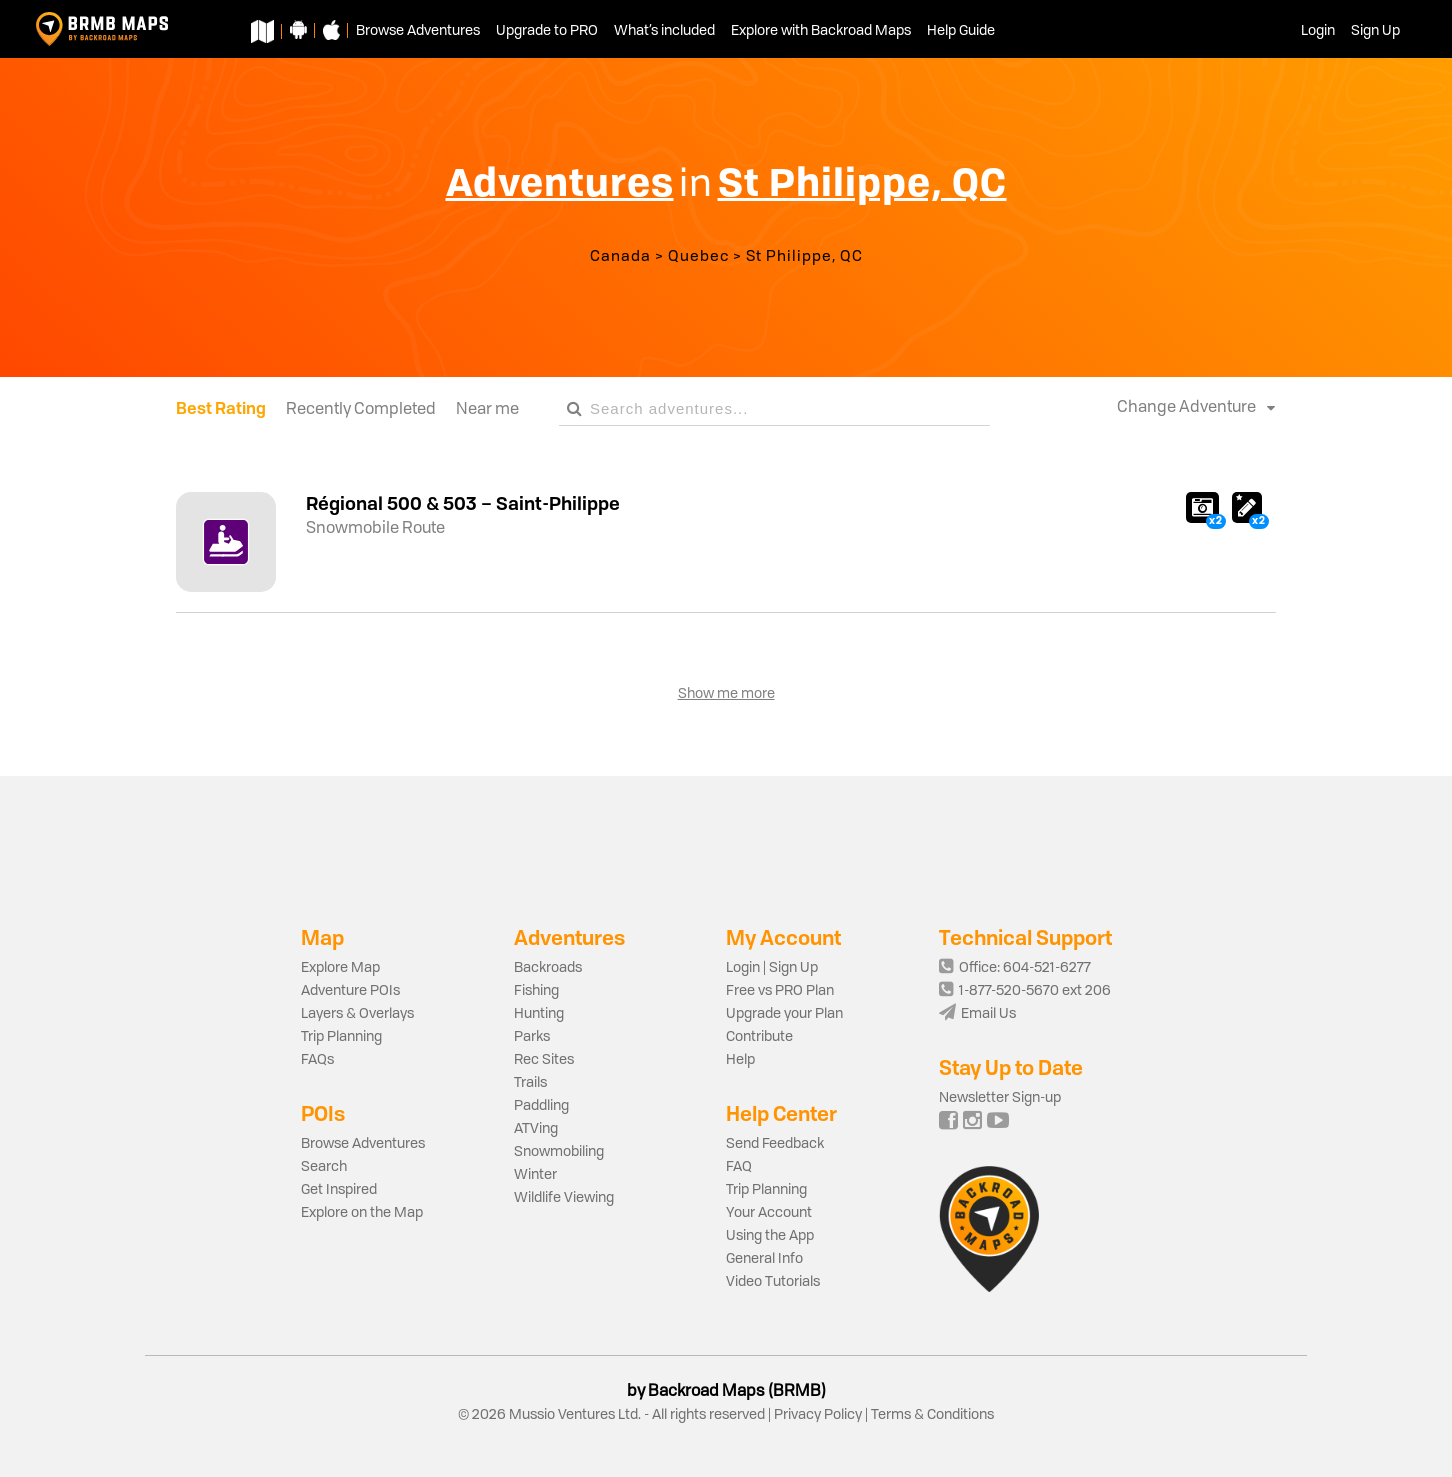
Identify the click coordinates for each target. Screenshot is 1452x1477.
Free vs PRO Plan (780, 991)
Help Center (781, 1113)
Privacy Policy (818, 1415)
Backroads (548, 968)
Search (324, 1167)
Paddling (541, 1106)
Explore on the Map (362, 1213)
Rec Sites (544, 1060)
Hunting (539, 1014)
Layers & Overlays (357, 1014)
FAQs (317, 1060)
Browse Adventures (363, 1144)
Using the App (770, 1236)
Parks (532, 1037)
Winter (535, 1175)
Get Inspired (339, 1190)
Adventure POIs (350, 991)
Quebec (698, 257)
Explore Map (340, 968)
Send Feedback (775, 1144)
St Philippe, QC (804, 257)
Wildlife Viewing (564, 1198)
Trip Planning (341, 1037)
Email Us (977, 1014)
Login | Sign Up (772, 968)
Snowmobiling (559, 1152)
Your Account (769, 1213)
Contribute (759, 1037)
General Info (764, 1259)
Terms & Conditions (931, 1415)
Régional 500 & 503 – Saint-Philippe (463, 503)
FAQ (739, 1167)
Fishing (536, 991)
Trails (530, 1083)
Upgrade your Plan (784, 1014)
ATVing (536, 1129)
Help (740, 1060)
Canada (620, 257)
